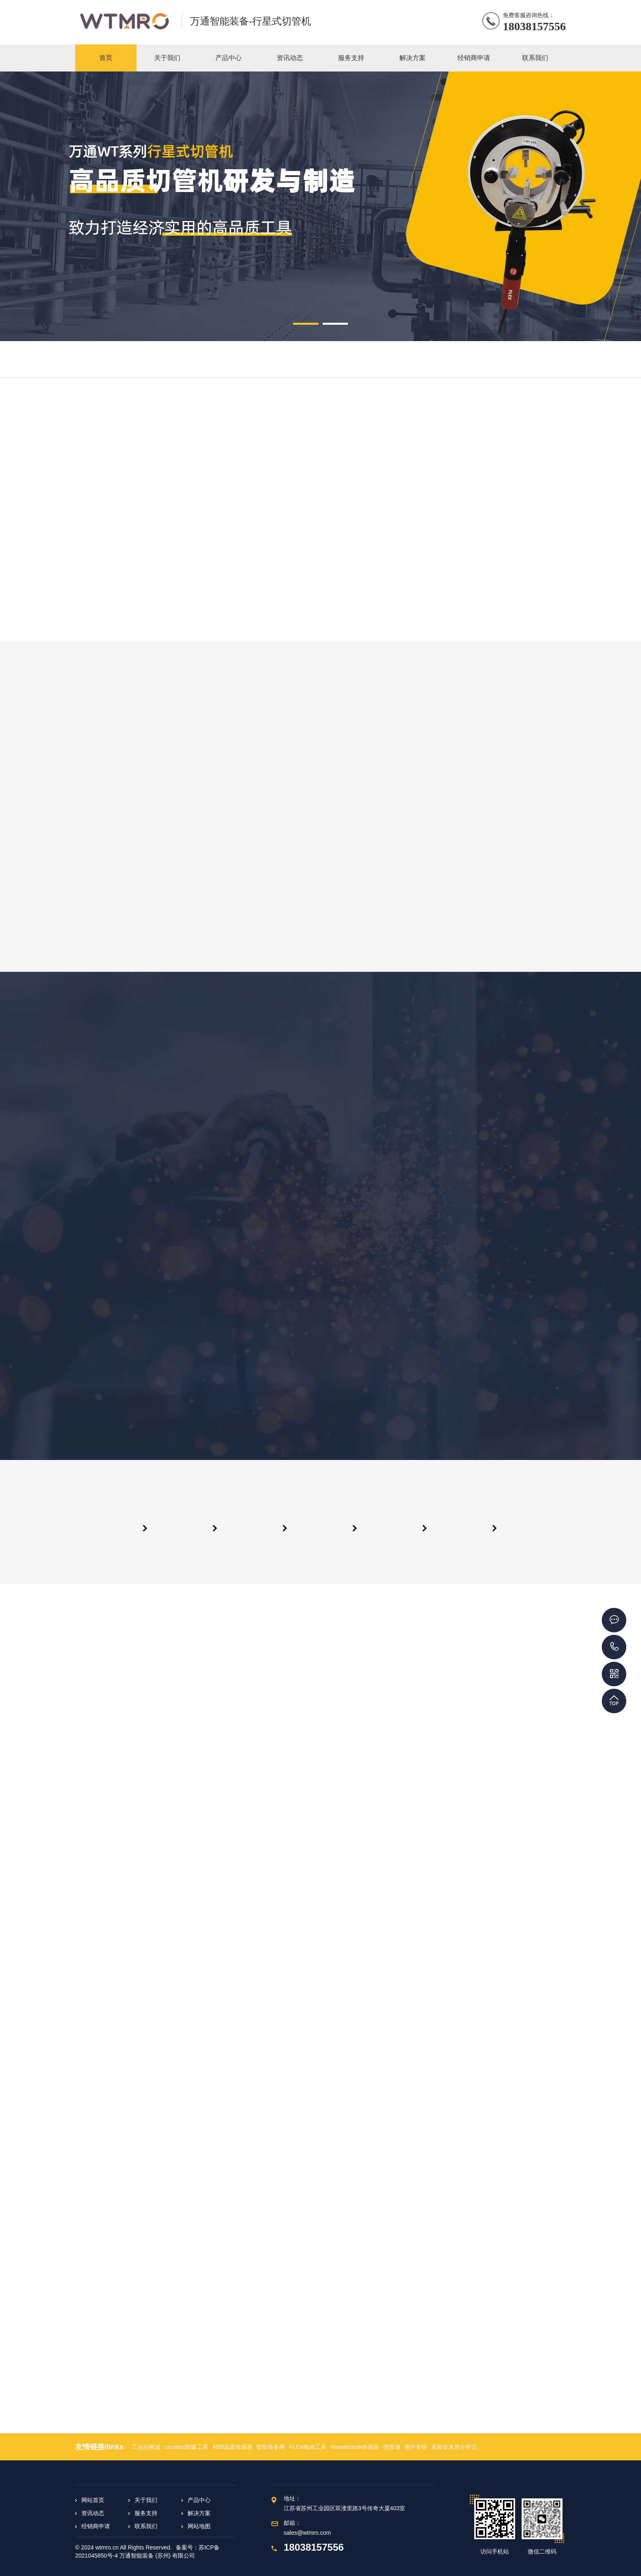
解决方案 (199, 2513)
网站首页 (92, 2500)
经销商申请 (95, 2526)
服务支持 (145, 2513)
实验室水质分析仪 (454, 2447)
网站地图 (199, 2526)
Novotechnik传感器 (354, 2447)
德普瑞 (391, 2447)
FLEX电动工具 (307, 2447)
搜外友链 (415, 2447)
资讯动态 (92, 2513)
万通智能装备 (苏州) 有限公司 (157, 2555)
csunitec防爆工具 (186, 2447)
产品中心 (199, 2500)
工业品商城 (146, 2447)
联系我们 (145, 2526)
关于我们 (145, 2500)
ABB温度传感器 (232, 2447)
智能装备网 (270, 2447)
